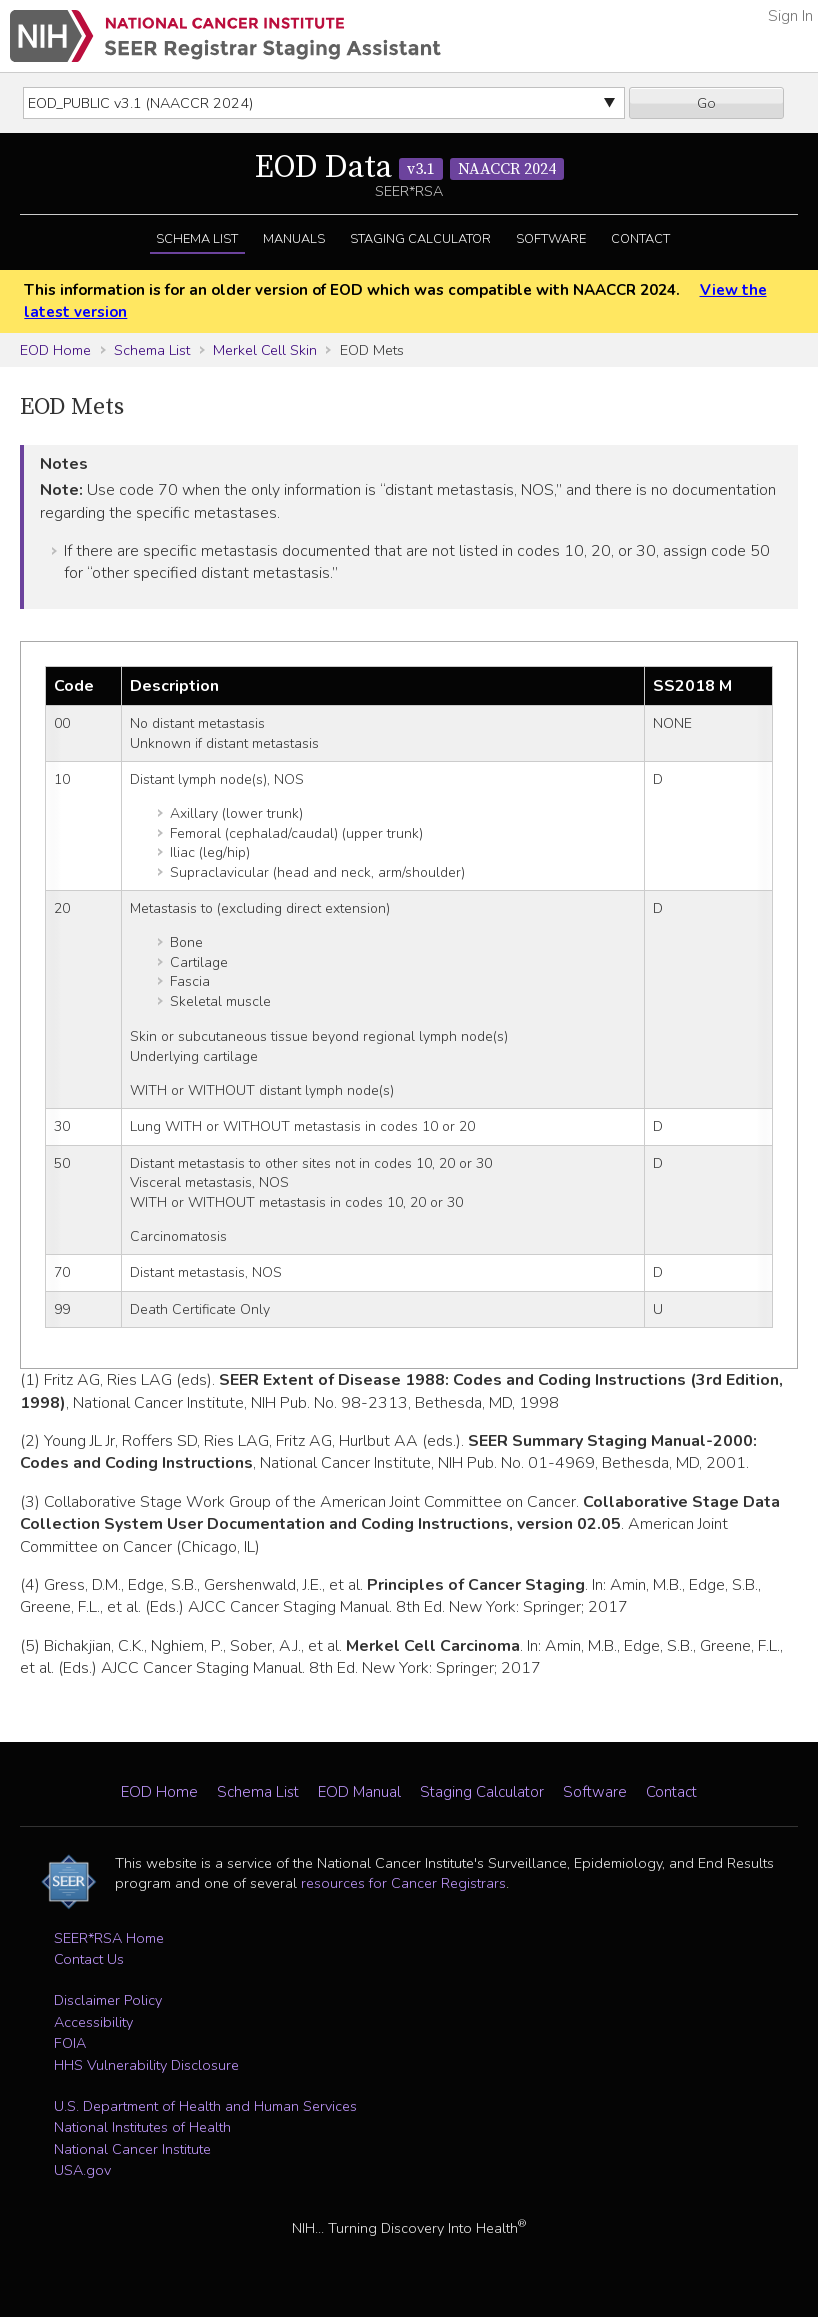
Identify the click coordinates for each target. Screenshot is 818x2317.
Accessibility (93, 2022)
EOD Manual (359, 1792)
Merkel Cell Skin (265, 350)
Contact (640, 239)
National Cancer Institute (132, 2149)
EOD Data (409, 168)
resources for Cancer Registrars (403, 1883)
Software (551, 239)
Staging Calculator (420, 239)
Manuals (294, 239)
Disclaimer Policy (108, 2000)
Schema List (197, 239)
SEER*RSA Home (109, 1938)
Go (706, 103)
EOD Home (55, 350)
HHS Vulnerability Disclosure (146, 2065)
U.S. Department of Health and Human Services (205, 2106)
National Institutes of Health (142, 2127)
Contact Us (89, 1959)
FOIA (70, 2043)
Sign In (790, 16)
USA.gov (82, 2170)
